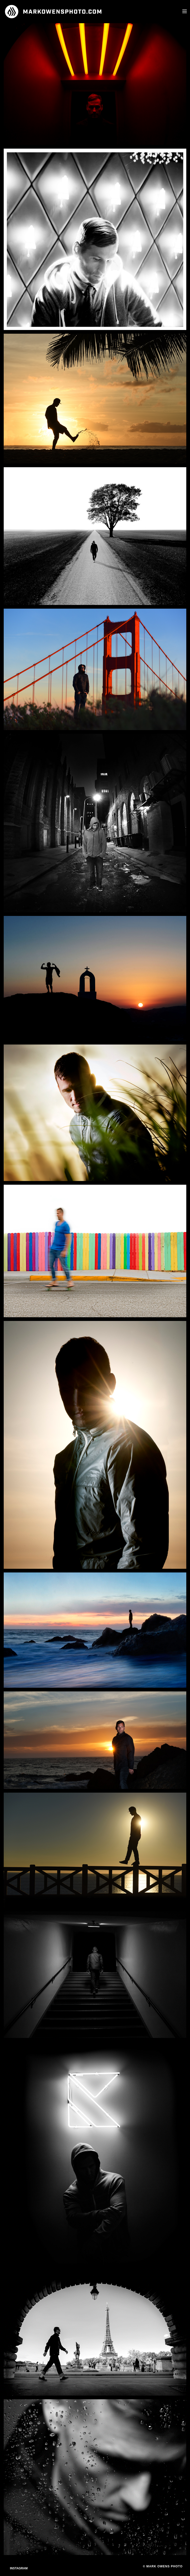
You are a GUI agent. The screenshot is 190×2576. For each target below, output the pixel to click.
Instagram (19, 2568)
